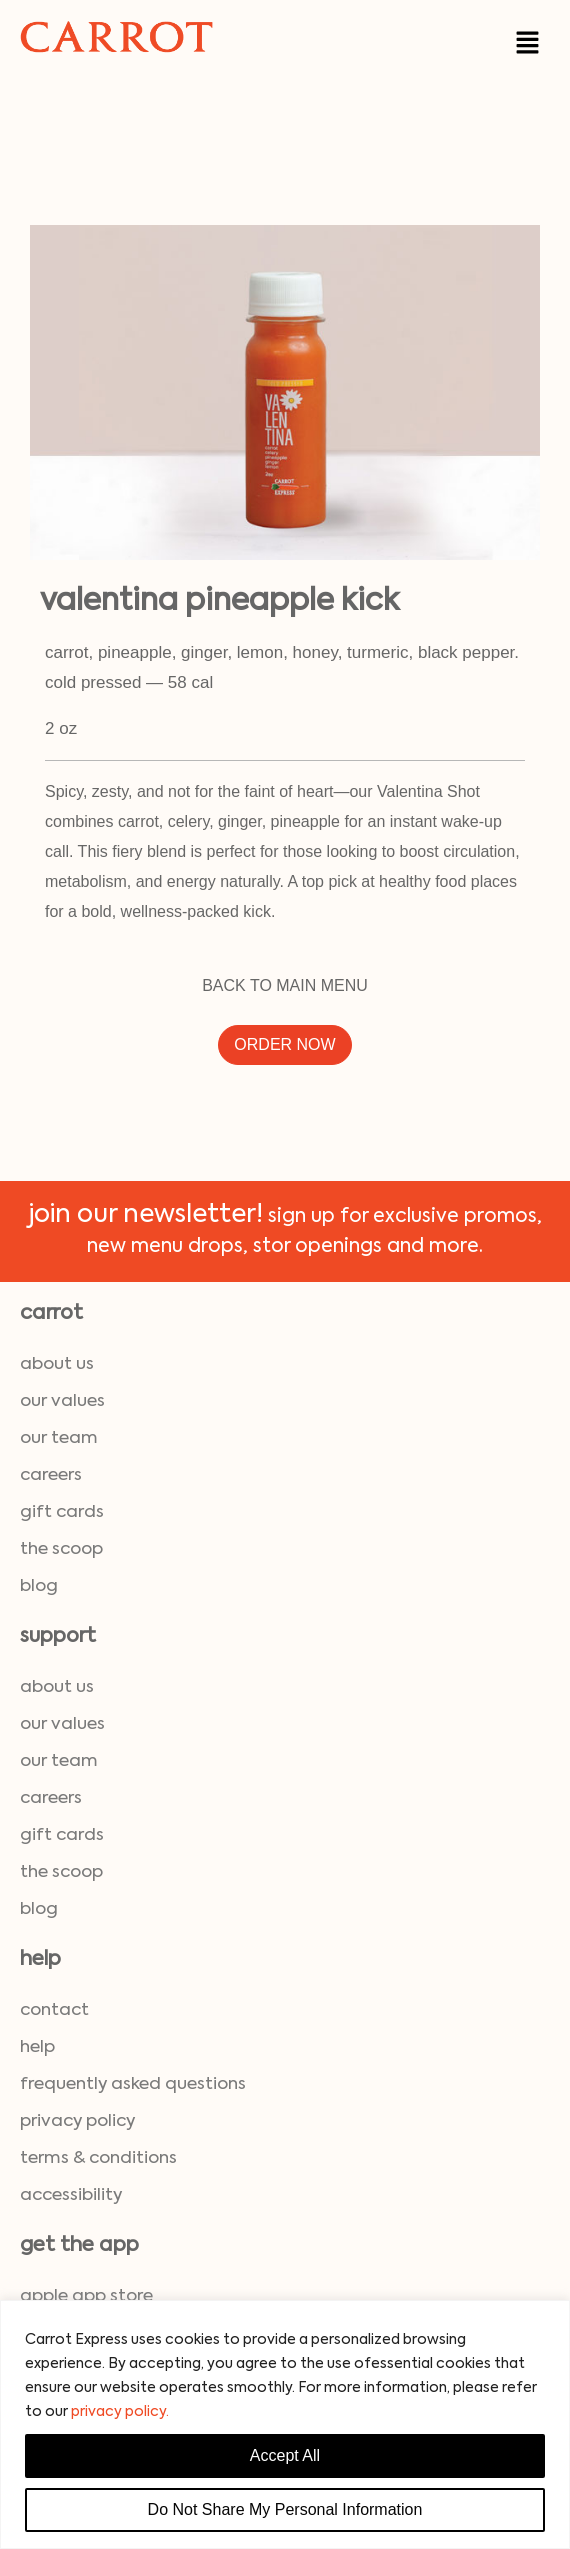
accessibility (71, 2195)
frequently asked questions (133, 2084)
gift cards (62, 1512)
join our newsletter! (145, 1215)
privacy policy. (120, 2412)
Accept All (285, 2455)
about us (57, 1364)
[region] (285, 2424)
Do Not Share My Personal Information (285, 2509)
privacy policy (77, 2121)
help (37, 2047)
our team (59, 1438)
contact (54, 2010)
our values (62, 1401)
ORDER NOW (284, 1044)
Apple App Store (86, 2296)
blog (39, 1586)
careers (51, 1475)
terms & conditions (98, 2158)
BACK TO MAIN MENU (285, 985)
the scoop (61, 1549)
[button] (528, 42)
